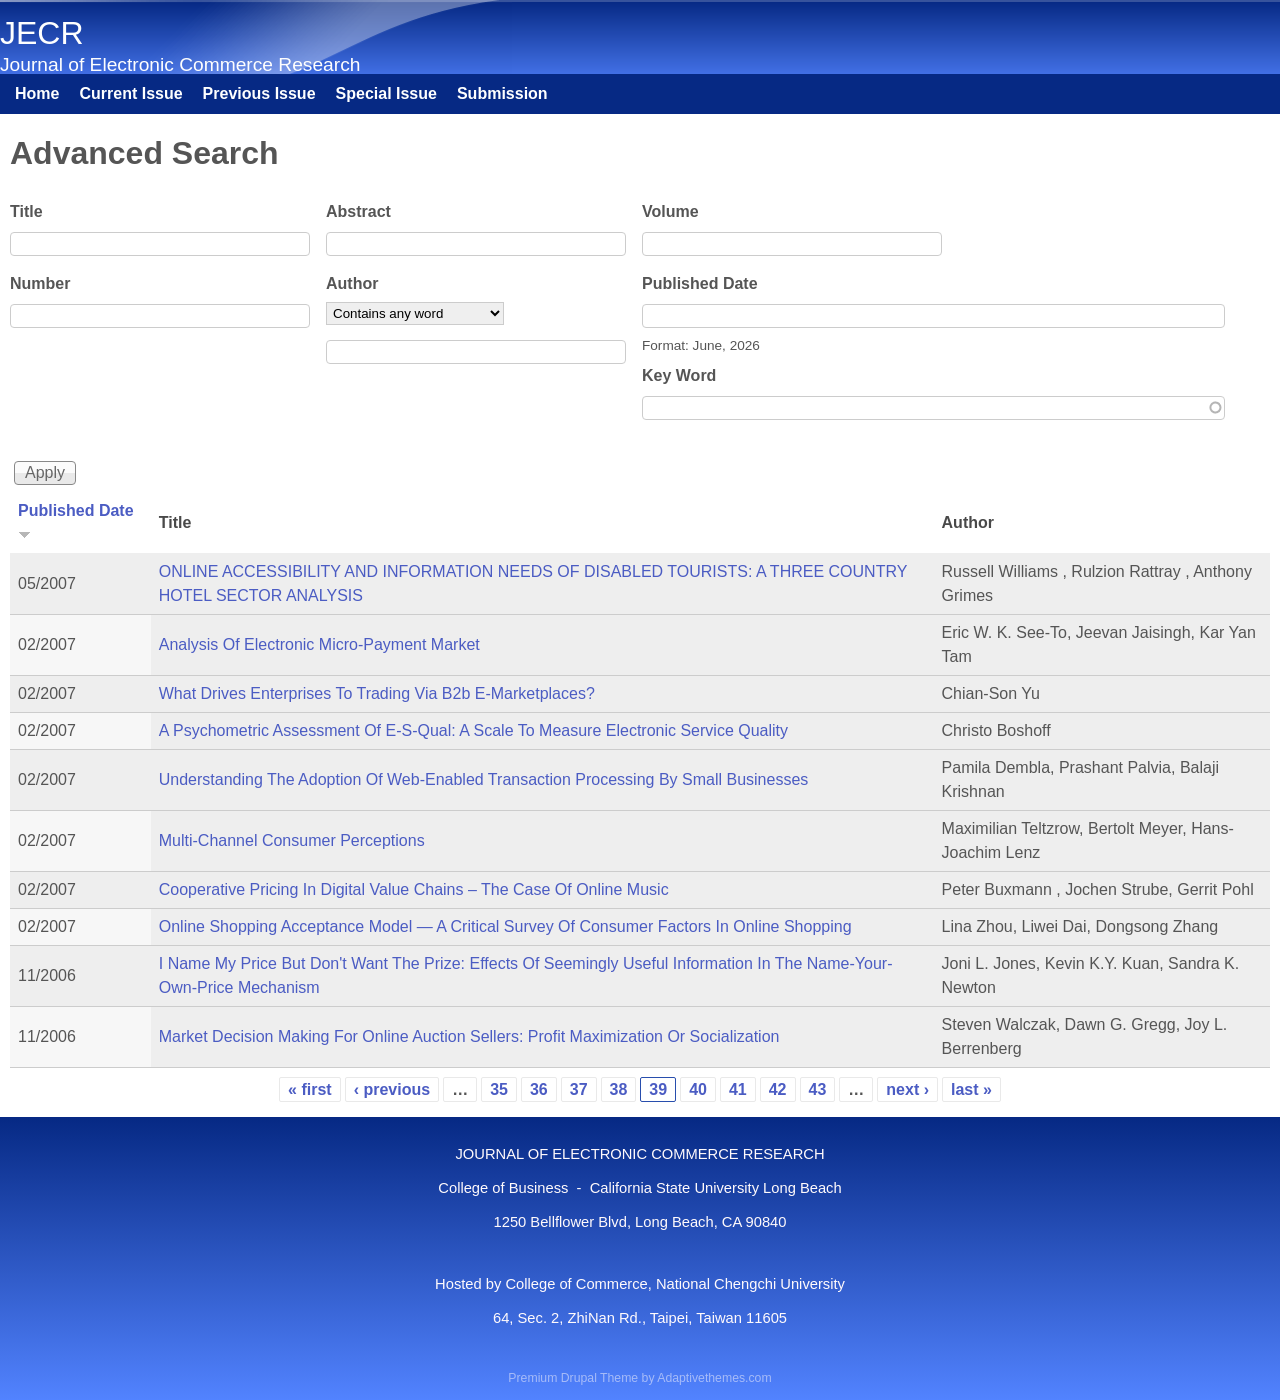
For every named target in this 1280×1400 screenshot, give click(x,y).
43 (818, 1089)
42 (778, 1089)
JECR (42, 33)
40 (698, 1089)
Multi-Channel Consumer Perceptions (292, 840)
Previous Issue (259, 93)
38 (619, 1089)
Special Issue (386, 93)
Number (40, 283)
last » (971, 1089)
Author (352, 283)
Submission (502, 93)
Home (37, 93)
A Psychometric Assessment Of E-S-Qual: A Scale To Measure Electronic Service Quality (473, 730)
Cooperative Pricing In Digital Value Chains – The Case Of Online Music (414, 889)
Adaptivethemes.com (714, 1378)
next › (907, 1089)
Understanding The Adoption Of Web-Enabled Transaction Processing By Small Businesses (484, 779)
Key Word (679, 375)
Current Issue (130, 93)
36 (539, 1089)
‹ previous (392, 1089)
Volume (670, 211)
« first (310, 1089)
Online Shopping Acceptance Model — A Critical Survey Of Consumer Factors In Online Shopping (505, 926)
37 (579, 1089)
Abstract (358, 211)
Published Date (700, 283)
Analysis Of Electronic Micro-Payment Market (319, 644)
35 (499, 1089)
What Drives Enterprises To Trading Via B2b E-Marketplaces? (377, 693)
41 (738, 1089)
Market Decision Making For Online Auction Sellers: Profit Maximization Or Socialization (469, 1036)
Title (26, 211)
